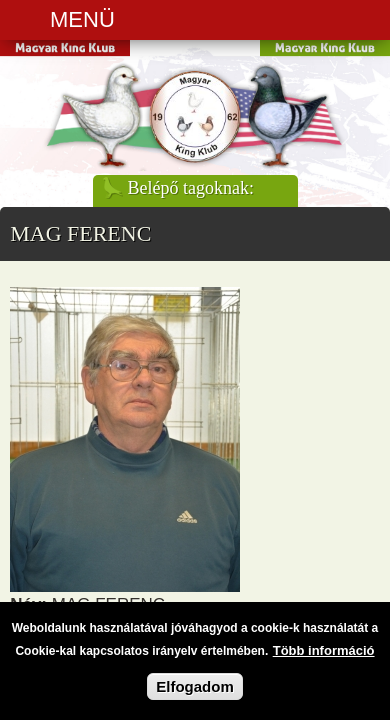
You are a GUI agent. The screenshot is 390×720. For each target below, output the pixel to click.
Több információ (324, 654)
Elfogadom (195, 690)
